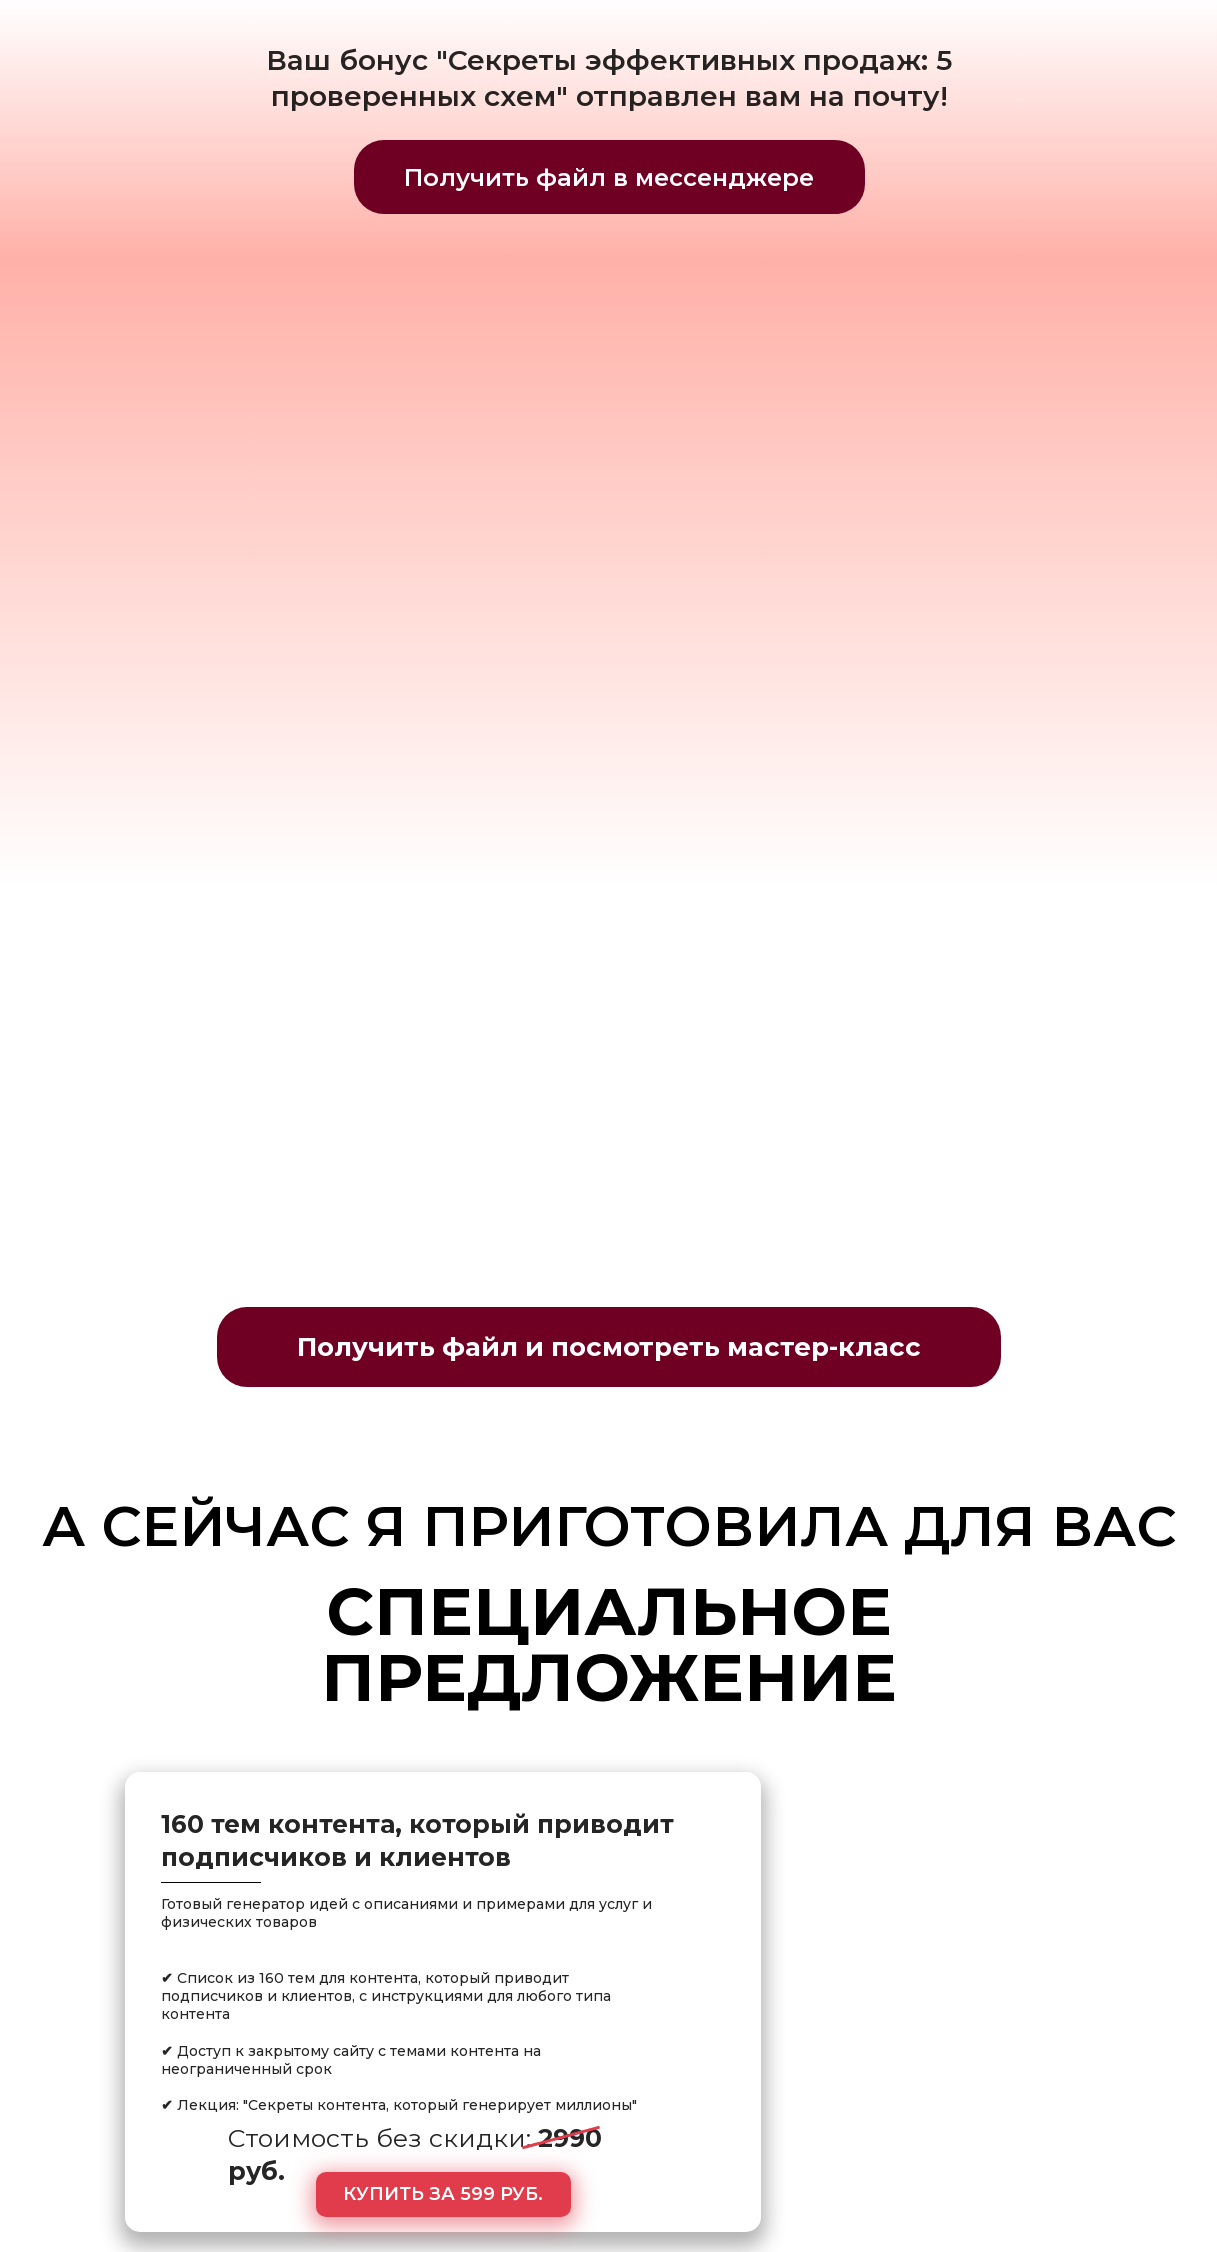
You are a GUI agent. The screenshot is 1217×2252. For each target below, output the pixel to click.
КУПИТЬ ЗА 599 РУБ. (443, 2194)
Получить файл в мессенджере (609, 177)
